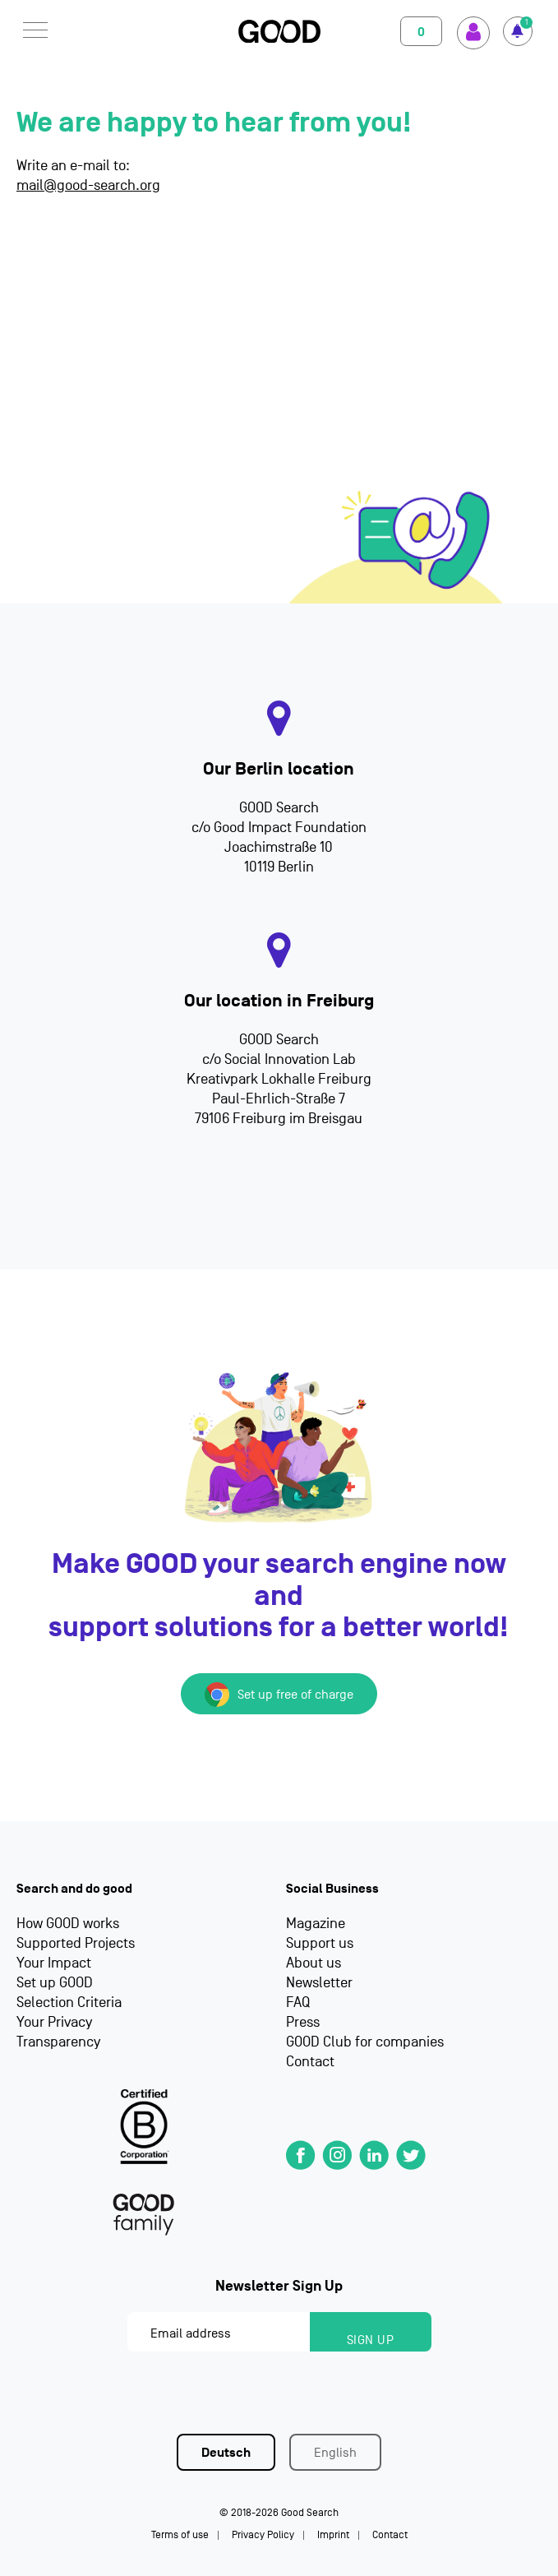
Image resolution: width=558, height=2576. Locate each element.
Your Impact (53, 1963)
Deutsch (226, 2452)
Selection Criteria (69, 2002)
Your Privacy (54, 2022)
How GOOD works (67, 1923)
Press (303, 2022)
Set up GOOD (54, 1982)
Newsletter (319, 1982)
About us (313, 1963)
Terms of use (180, 2534)
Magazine (315, 1923)
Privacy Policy (263, 2534)
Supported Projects (75, 1943)
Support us (319, 1943)
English (335, 2452)
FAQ (298, 2002)
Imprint (333, 2534)
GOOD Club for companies (365, 2042)
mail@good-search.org (88, 185)
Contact (310, 2061)
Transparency (58, 2042)
